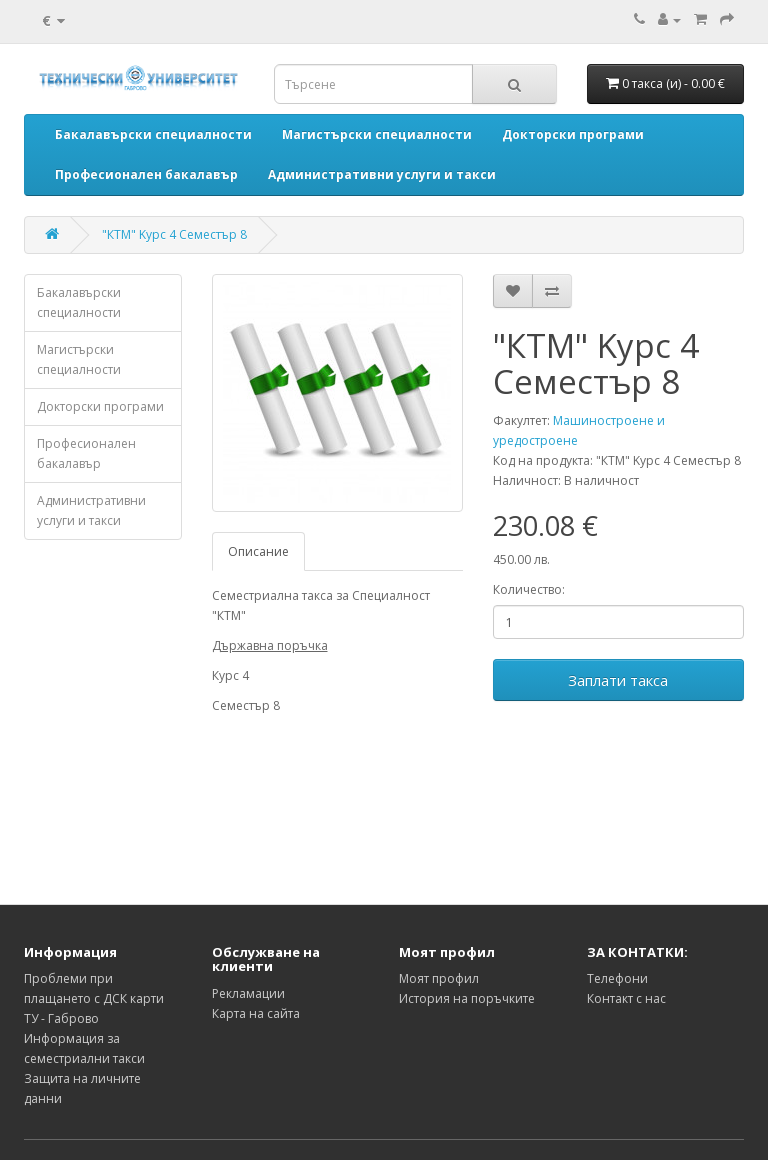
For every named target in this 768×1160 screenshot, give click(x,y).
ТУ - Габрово (61, 1018)
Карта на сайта (256, 1013)
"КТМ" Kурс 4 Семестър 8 (174, 234)
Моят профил (439, 978)
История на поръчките (467, 998)
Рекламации (248, 993)
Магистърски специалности (79, 359)
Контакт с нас (626, 998)
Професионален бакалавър (86, 453)
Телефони (617, 978)
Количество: (529, 589)
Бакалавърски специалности (79, 302)
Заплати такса (618, 680)
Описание (258, 551)
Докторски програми (100, 406)
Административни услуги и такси (91, 510)
